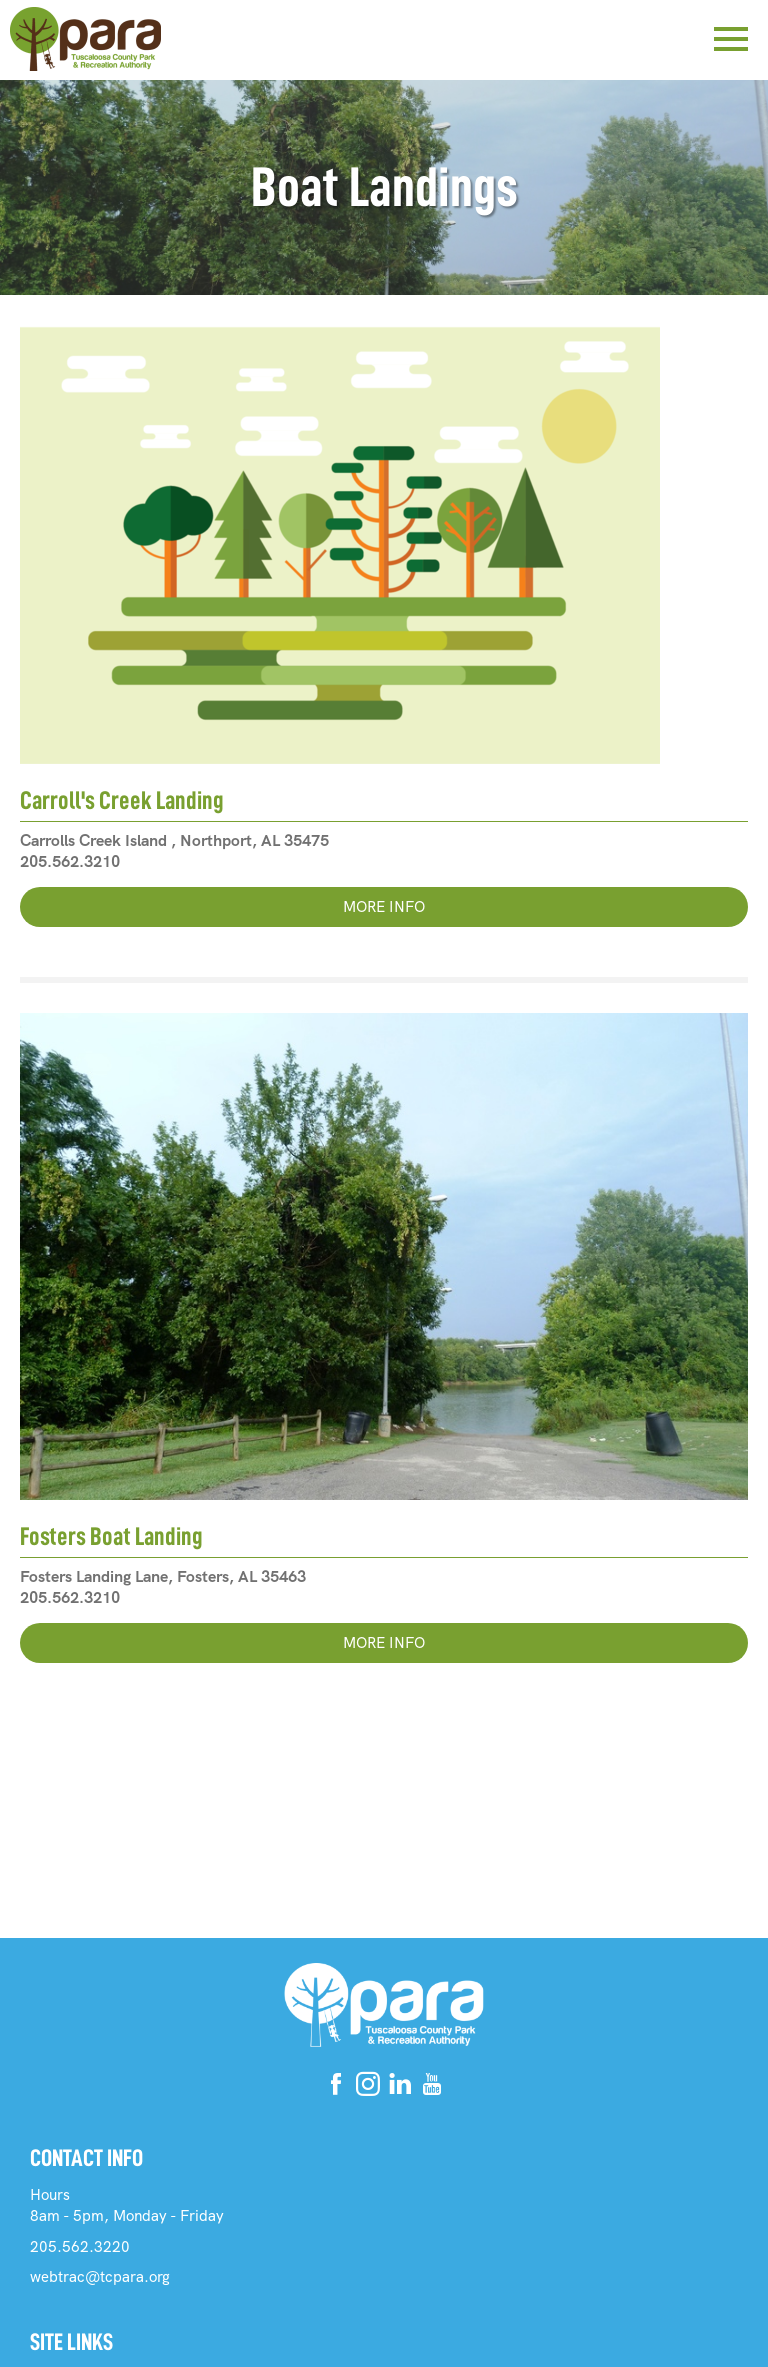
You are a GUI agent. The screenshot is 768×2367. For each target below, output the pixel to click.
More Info (384, 907)
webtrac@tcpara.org (100, 2277)
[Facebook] (336, 2087)
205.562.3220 (80, 2247)
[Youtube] (432, 2087)
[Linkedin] (400, 2087)
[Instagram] (368, 2087)
